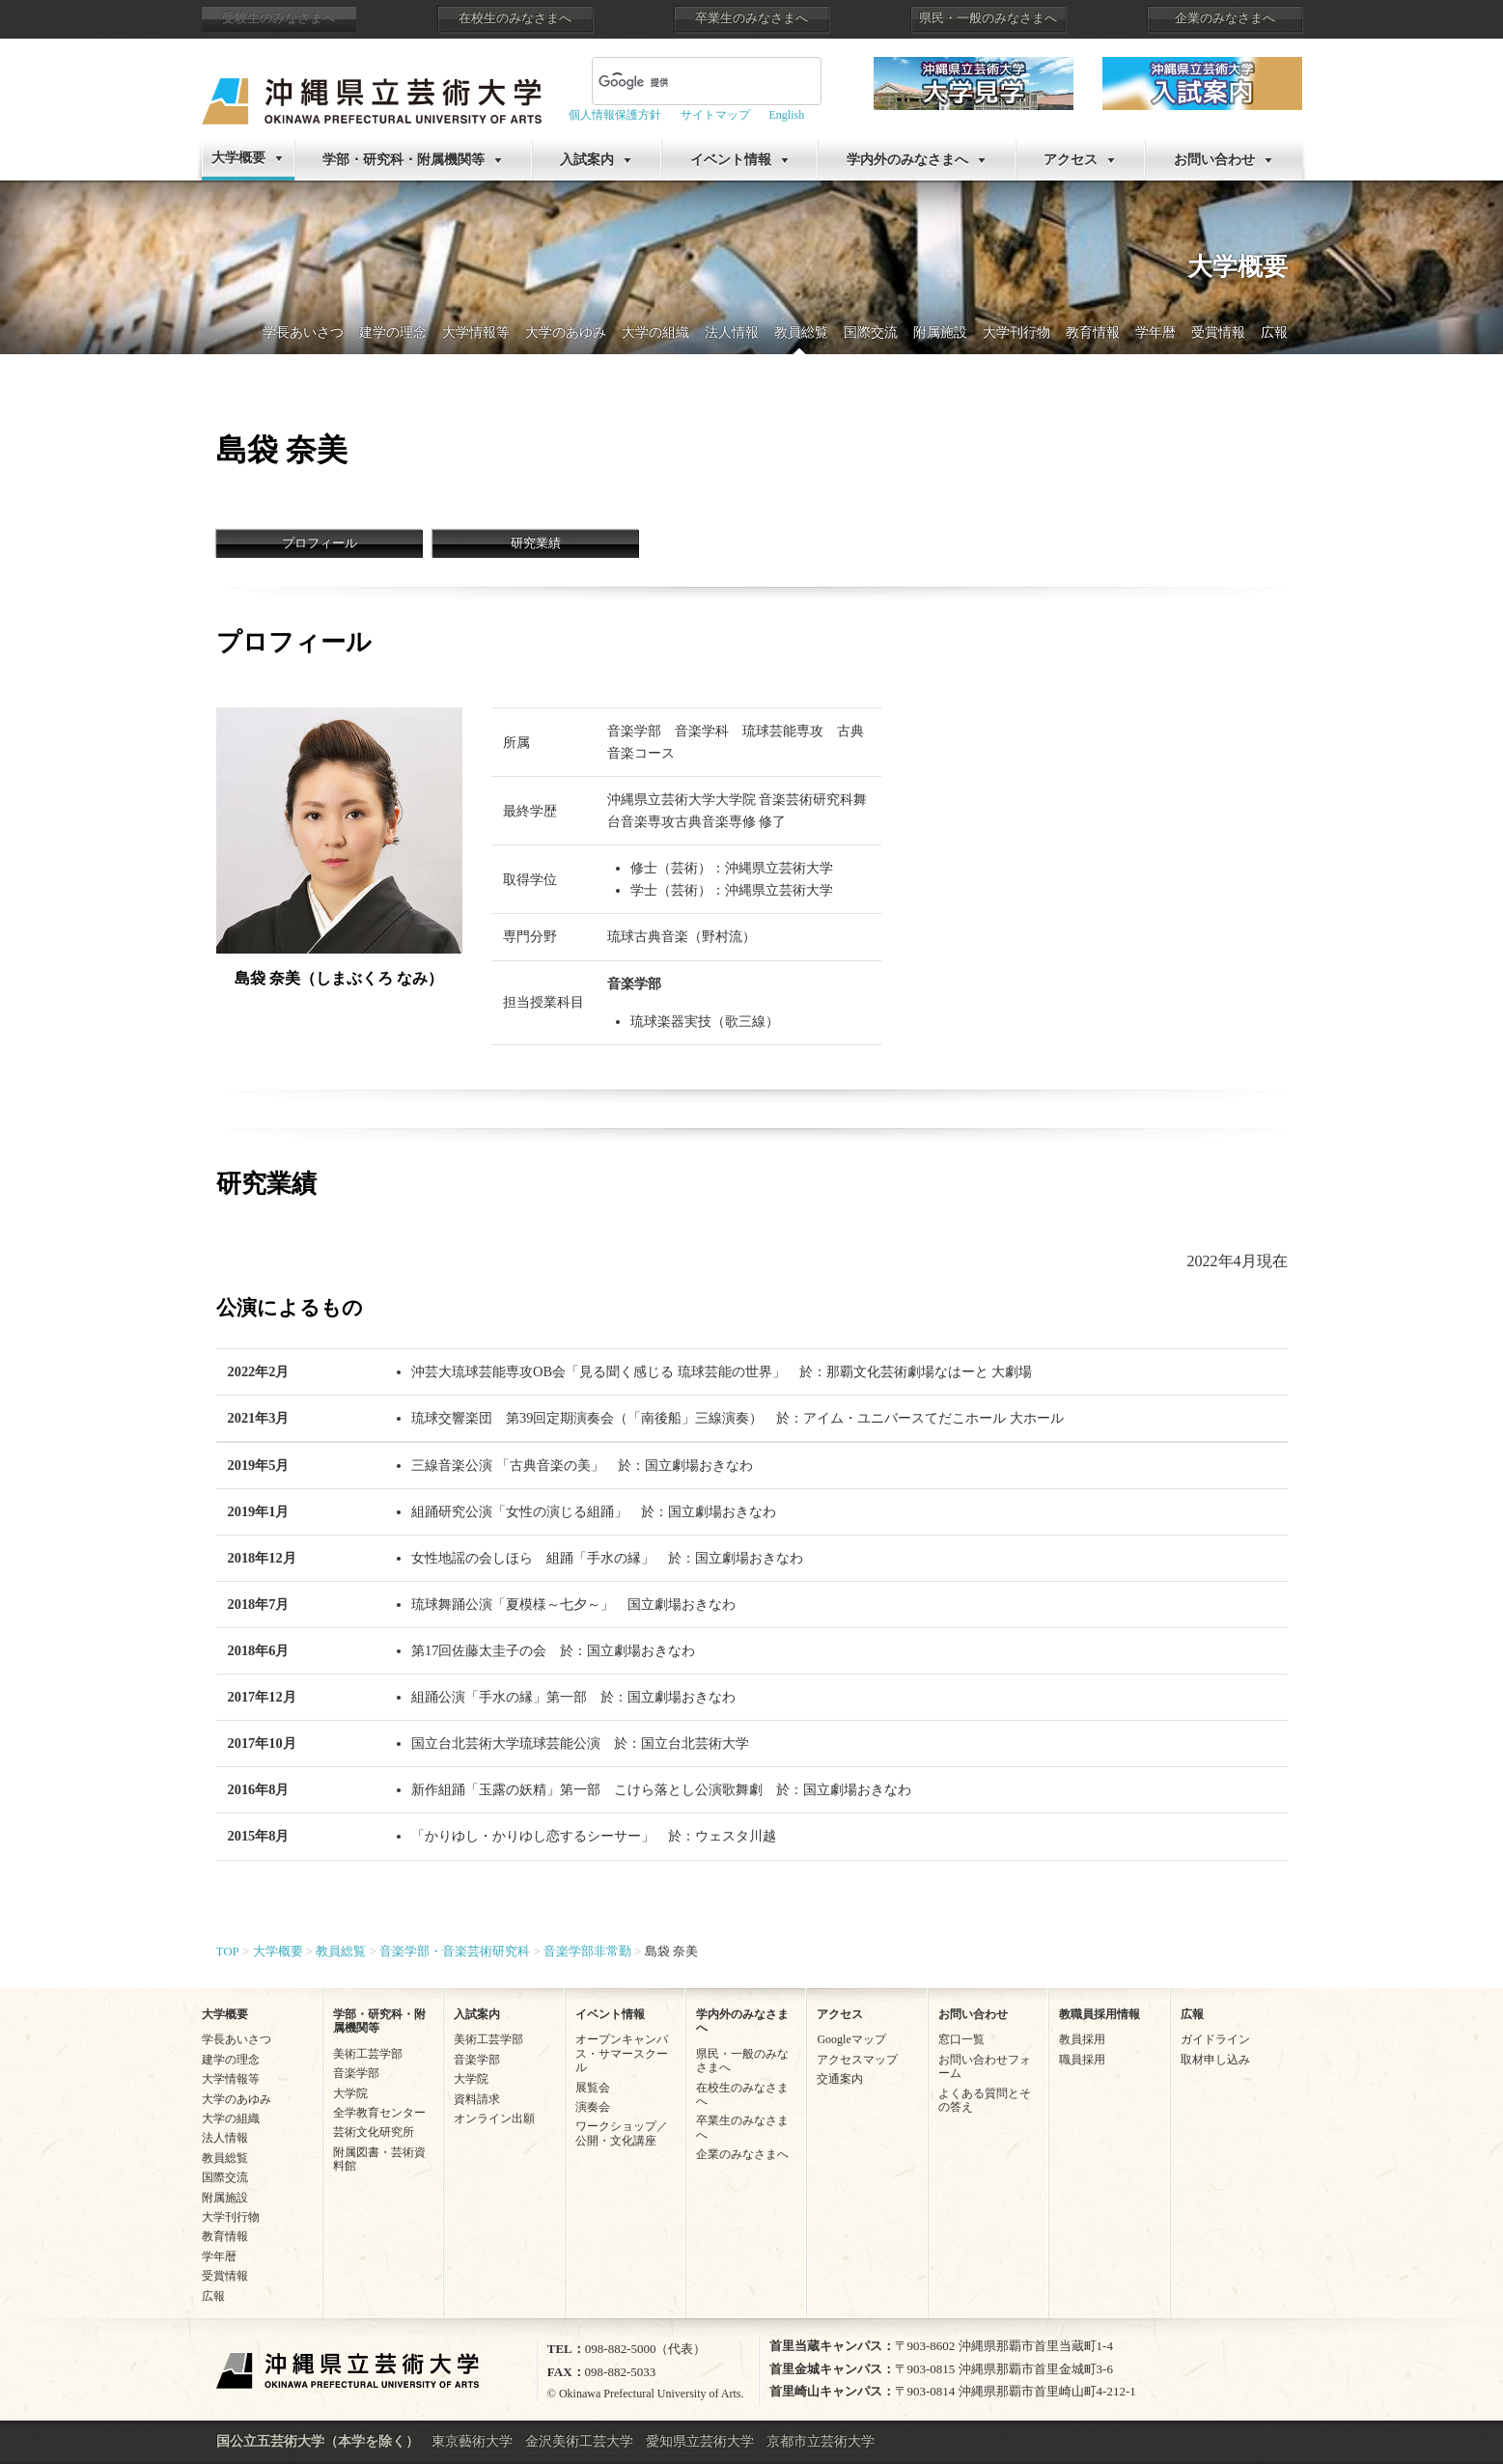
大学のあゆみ (565, 332)
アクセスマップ (857, 2059)
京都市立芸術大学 (820, 2441)
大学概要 (238, 158)
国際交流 (871, 332)
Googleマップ (851, 2039)
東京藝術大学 (472, 2441)
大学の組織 (655, 332)
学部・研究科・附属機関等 (403, 159)
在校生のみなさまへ (515, 18)
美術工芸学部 (368, 2054)
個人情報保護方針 (615, 115)
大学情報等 (476, 332)
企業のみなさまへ (1225, 18)
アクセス (1071, 159)
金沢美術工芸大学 (579, 2441)
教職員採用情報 (1099, 2014)
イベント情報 (730, 159)
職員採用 (1082, 2059)
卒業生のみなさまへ (751, 18)
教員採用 (1082, 2039)
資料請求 (477, 2099)
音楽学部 (356, 2073)
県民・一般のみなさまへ (988, 18)
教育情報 (1093, 332)
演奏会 (592, 2107)
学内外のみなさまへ (907, 159)
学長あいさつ (303, 332)
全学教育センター (379, 2112)
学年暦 (1155, 332)
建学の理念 (393, 332)
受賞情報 (1218, 332)
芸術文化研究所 (373, 2132)
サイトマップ (715, 115)
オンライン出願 (494, 2118)
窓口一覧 (961, 2039)
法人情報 (732, 332)
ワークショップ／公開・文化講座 (621, 2132)
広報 (1274, 332)
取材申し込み (1215, 2059)
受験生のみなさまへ (278, 18)
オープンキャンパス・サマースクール (621, 2053)
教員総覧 (801, 332)
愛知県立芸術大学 (700, 2441)
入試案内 (587, 159)
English (787, 115)
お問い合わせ (1214, 159)
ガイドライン (1215, 2039)
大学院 (350, 2093)
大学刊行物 (1016, 332)
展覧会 (592, 2087)
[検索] (652, 83)
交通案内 (840, 2079)
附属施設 (940, 332)
